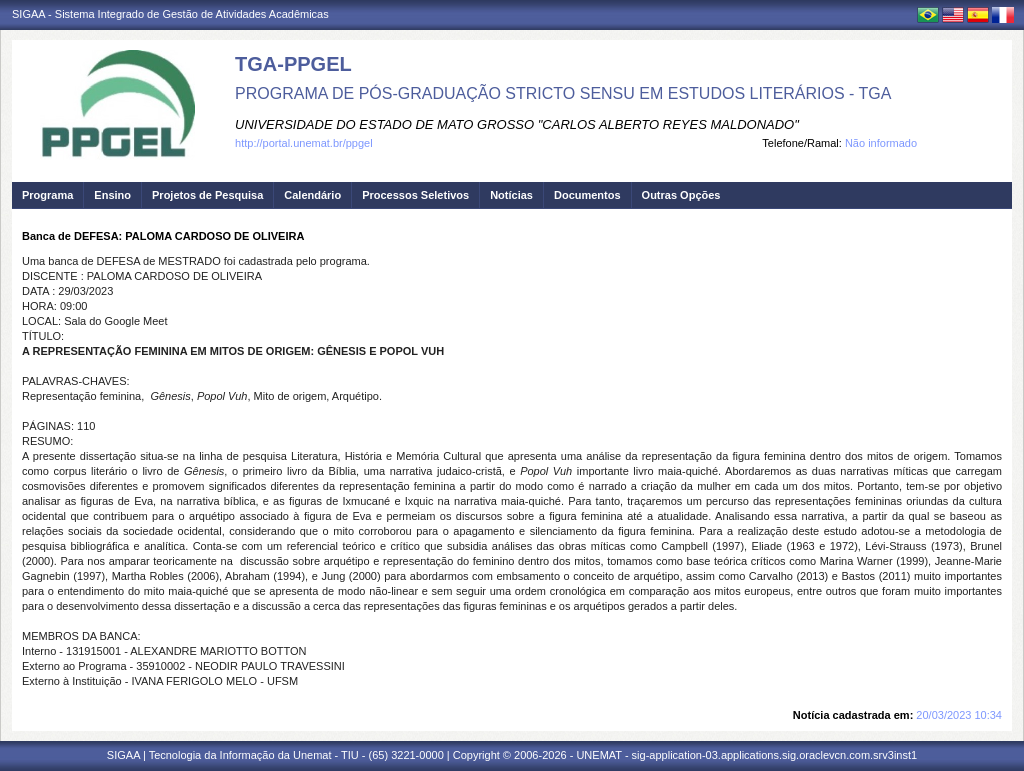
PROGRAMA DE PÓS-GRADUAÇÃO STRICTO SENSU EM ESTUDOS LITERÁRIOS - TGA (563, 93)
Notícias (511, 195)
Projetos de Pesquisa (207, 195)
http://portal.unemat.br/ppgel (304, 143)
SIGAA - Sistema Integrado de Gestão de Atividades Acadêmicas (170, 14)
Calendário (312, 195)
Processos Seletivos (415, 195)
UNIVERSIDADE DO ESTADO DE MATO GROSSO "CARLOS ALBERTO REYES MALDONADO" (517, 124)
